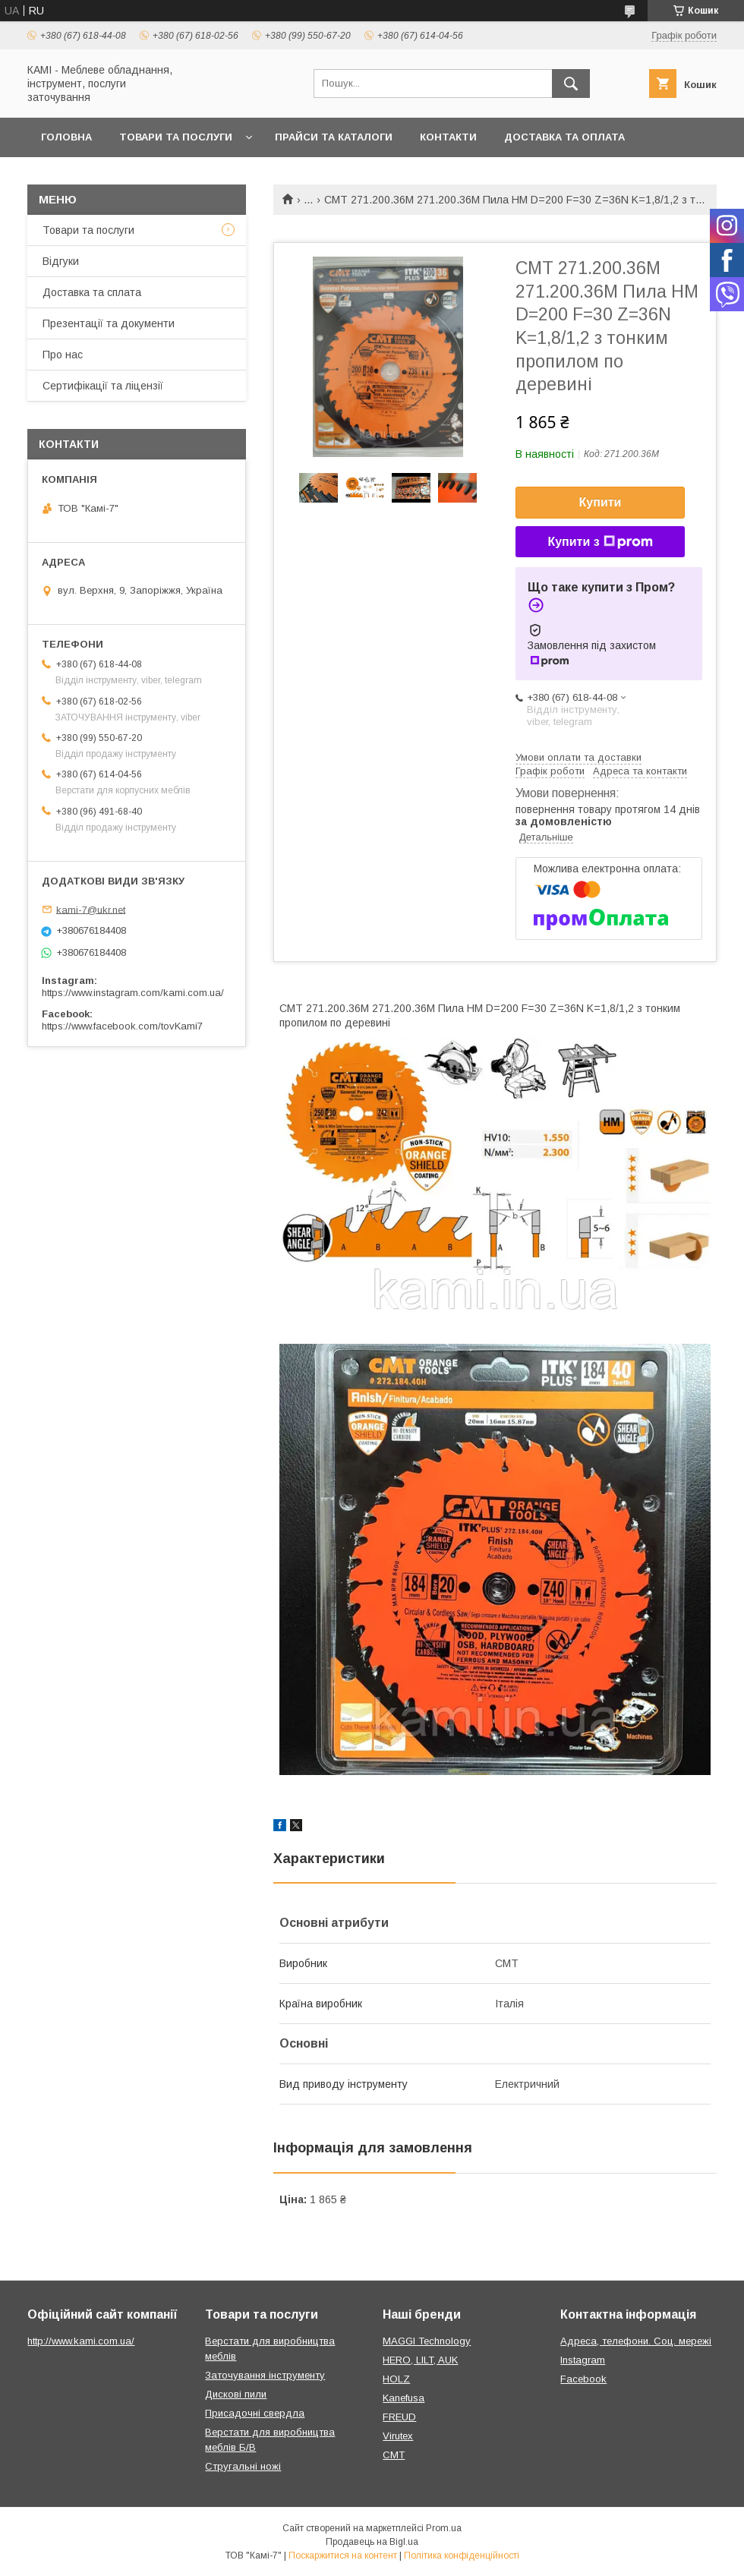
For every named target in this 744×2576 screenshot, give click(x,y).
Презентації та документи (109, 323)
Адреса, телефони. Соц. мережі (635, 2341)
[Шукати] (571, 83)
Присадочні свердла (254, 2413)
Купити (600, 502)
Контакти (448, 137)
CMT (394, 2455)
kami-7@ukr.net (90, 909)
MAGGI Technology (427, 2341)
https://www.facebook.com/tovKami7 (122, 1026)
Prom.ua (444, 2528)
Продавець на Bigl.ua (372, 2542)
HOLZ (396, 2379)
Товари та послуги (175, 137)
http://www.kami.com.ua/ (80, 2341)
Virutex (398, 2436)
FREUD (399, 2417)
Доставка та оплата (564, 137)
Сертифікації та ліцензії (103, 386)
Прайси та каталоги (333, 137)
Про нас (63, 354)
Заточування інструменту (265, 2375)
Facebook (583, 2379)
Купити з (599, 542)
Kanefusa (403, 2398)
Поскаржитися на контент (342, 2555)
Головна (66, 137)
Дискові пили (235, 2394)
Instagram (582, 2360)
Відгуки (61, 261)
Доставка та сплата (92, 292)
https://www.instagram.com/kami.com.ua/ (133, 992)
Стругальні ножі (243, 2466)
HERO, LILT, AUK (420, 2360)
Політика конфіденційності (461, 2555)
